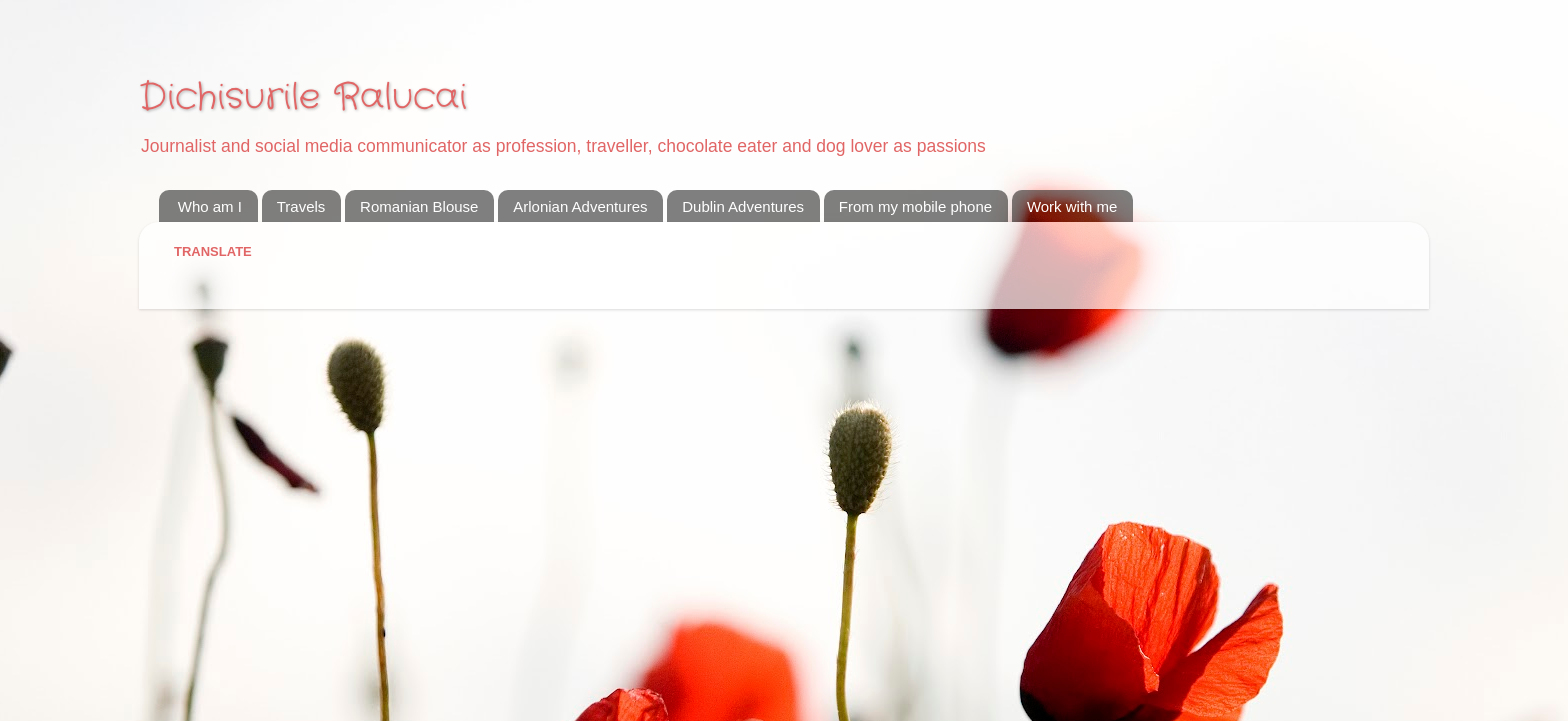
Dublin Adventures (743, 206)
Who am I (210, 206)
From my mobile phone (915, 206)
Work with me (1072, 206)
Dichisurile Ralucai (303, 97)
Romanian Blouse (419, 206)
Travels (301, 206)
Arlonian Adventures (580, 206)
